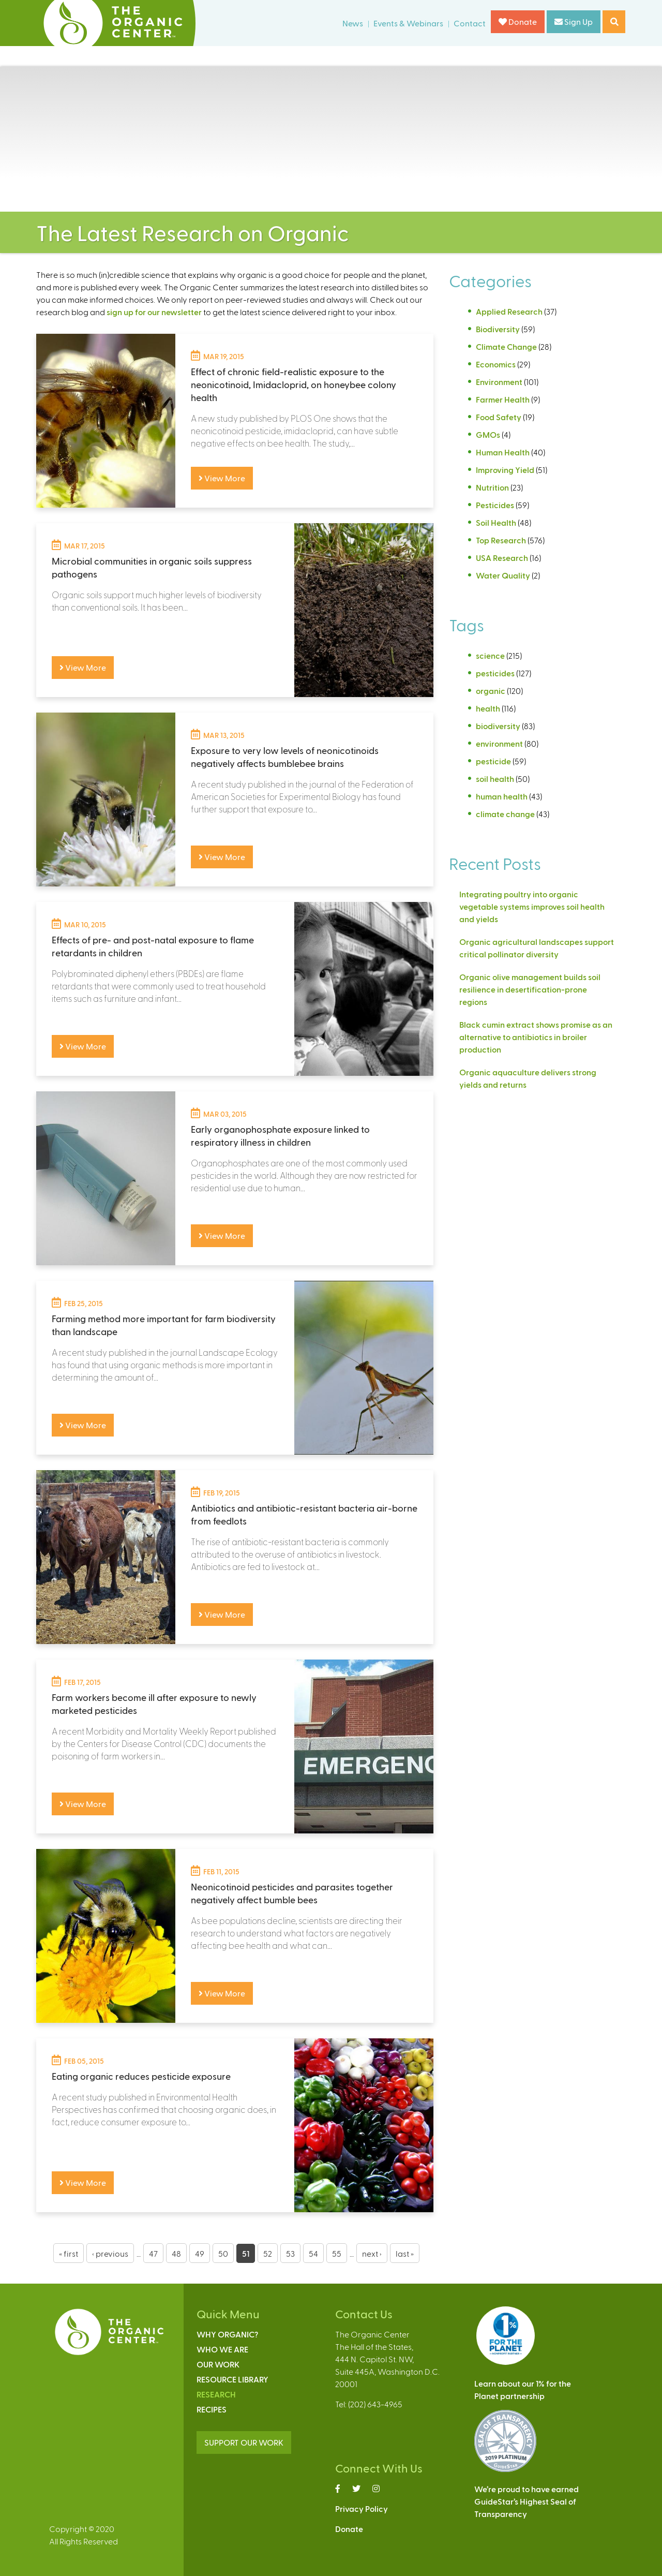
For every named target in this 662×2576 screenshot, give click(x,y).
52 (267, 2253)
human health (502, 796)
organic (490, 690)
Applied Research (509, 311)
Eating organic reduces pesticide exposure (141, 2075)
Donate (518, 21)
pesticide (493, 761)
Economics (496, 364)
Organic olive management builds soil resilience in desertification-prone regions (529, 989)
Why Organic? (227, 2334)
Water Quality (503, 575)
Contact (470, 23)
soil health (495, 778)
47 (153, 2253)
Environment (499, 382)
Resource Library (232, 2379)
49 (199, 2253)
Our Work (218, 2364)
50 (223, 2253)
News (352, 23)
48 (176, 2253)
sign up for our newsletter (154, 312)
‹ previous (110, 2253)
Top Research (501, 540)
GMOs (488, 434)
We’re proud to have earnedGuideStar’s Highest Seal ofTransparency (526, 2501)
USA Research (502, 557)
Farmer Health (503, 399)
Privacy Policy (361, 2508)
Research (216, 2394)
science (490, 655)
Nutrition (492, 487)
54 (313, 2253)
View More (222, 478)
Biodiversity (498, 329)
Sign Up (573, 21)
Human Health (503, 452)
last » (405, 2253)
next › (372, 2253)
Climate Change (506, 346)
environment (499, 743)
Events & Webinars (408, 23)
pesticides (495, 673)
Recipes (212, 2409)
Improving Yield (505, 470)
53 (290, 2253)
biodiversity (498, 726)
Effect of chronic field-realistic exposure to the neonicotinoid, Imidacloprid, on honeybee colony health (293, 384)
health (488, 708)
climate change (505, 814)
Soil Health (496, 522)
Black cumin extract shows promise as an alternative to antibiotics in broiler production (535, 1036)
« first (68, 2253)
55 (336, 2253)
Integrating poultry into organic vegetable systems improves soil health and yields (532, 906)
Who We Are (222, 2349)
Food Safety (498, 417)
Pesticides (495, 505)
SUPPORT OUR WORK (243, 2442)
